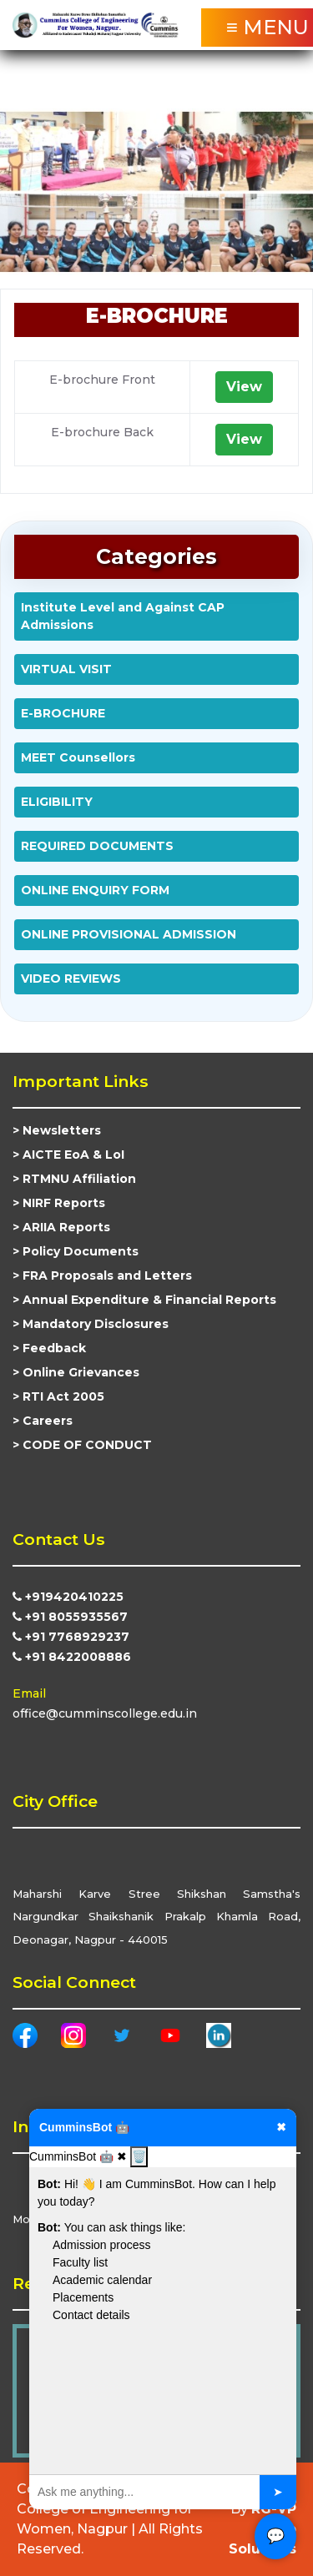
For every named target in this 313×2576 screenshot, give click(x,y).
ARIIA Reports (66, 1227)
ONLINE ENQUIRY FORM (95, 890)
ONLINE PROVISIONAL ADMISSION (128, 934)
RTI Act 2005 (63, 1396)
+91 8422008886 (72, 1656)
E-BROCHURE (63, 713)
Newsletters (62, 1130)
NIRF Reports (64, 1202)
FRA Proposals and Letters (107, 1275)
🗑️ (139, 2156)
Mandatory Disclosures (96, 1323)
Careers (48, 1420)
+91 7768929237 (71, 1636)
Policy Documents (81, 1251)
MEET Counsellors (78, 757)
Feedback (54, 1348)
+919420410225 (68, 1596)
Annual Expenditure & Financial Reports (149, 1299)
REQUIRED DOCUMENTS (97, 845)
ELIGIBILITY (57, 801)
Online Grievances (81, 1372)
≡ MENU (267, 27)
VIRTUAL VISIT (66, 669)
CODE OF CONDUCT (87, 1444)
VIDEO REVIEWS (71, 978)
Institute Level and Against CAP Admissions (123, 616)
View (244, 387)
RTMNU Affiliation (79, 1178)
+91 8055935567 (70, 1616)
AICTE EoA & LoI (73, 1154)
